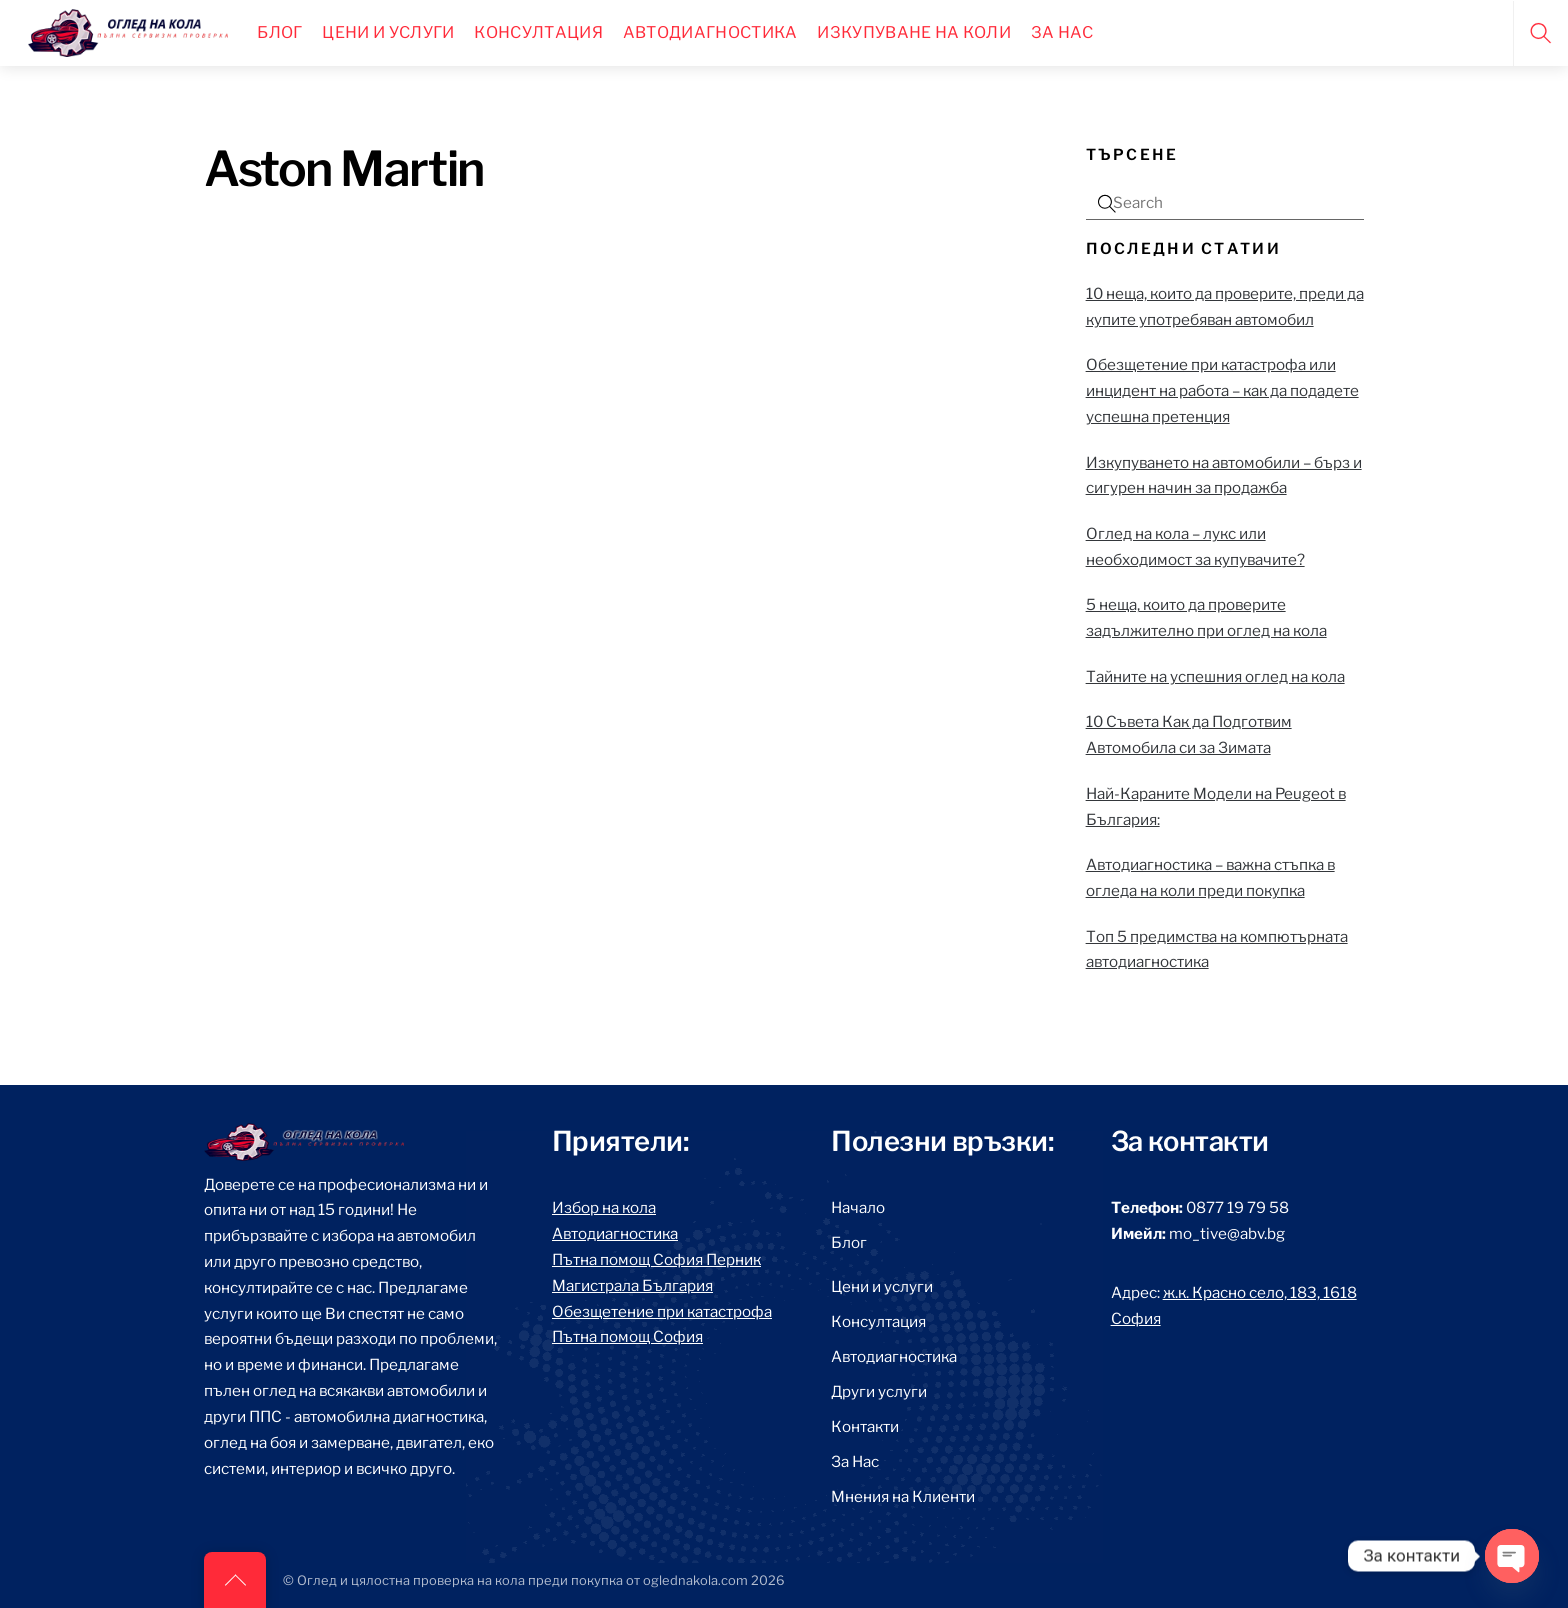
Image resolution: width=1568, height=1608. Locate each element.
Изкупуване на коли (914, 32)
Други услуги (879, 1391)
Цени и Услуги (388, 32)
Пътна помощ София (627, 1336)
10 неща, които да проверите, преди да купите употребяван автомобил (1225, 306)
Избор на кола (604, 1207)
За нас (1062, 32)
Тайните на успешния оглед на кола (1215, 676)
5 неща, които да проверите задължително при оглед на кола (1206, 617)
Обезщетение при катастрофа (662, 1311)
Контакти (865, 1426)
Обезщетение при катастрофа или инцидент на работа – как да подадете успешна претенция (1222, 390)
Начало (858, 1207)
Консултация (538, 32)
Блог (279, 32)
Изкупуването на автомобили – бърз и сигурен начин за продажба (1224, 475)
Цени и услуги (882, 1286)
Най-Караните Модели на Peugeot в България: (1216, 806)
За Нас (855, 1461)
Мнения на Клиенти (903, 1496)
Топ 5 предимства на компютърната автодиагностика (1217, 949)
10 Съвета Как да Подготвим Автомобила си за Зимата (1189, 734)
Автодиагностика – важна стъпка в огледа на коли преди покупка (1210, 877)
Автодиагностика (710, 32)
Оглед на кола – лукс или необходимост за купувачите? (1195, 546)
